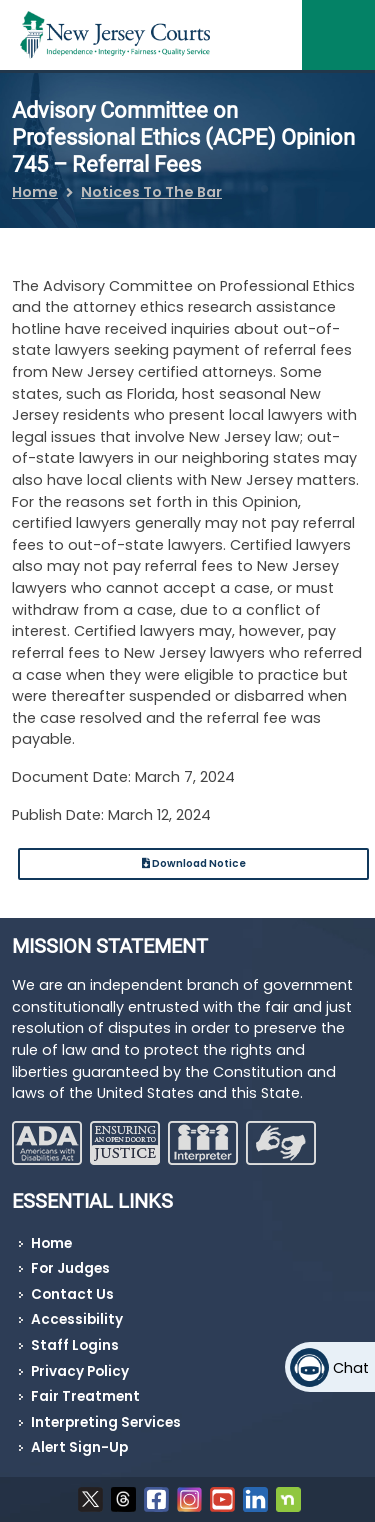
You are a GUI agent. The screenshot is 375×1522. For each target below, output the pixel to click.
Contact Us (72, 1294)
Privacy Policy (80, 1371)
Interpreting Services (106, 1422)
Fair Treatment (85, 1396)
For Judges (70, 1268)
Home (35, 192)
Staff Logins (75, 1345)
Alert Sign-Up (79, 1447)
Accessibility (77, 1319)
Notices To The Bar (151, 192)
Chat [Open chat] (351, 1368)
